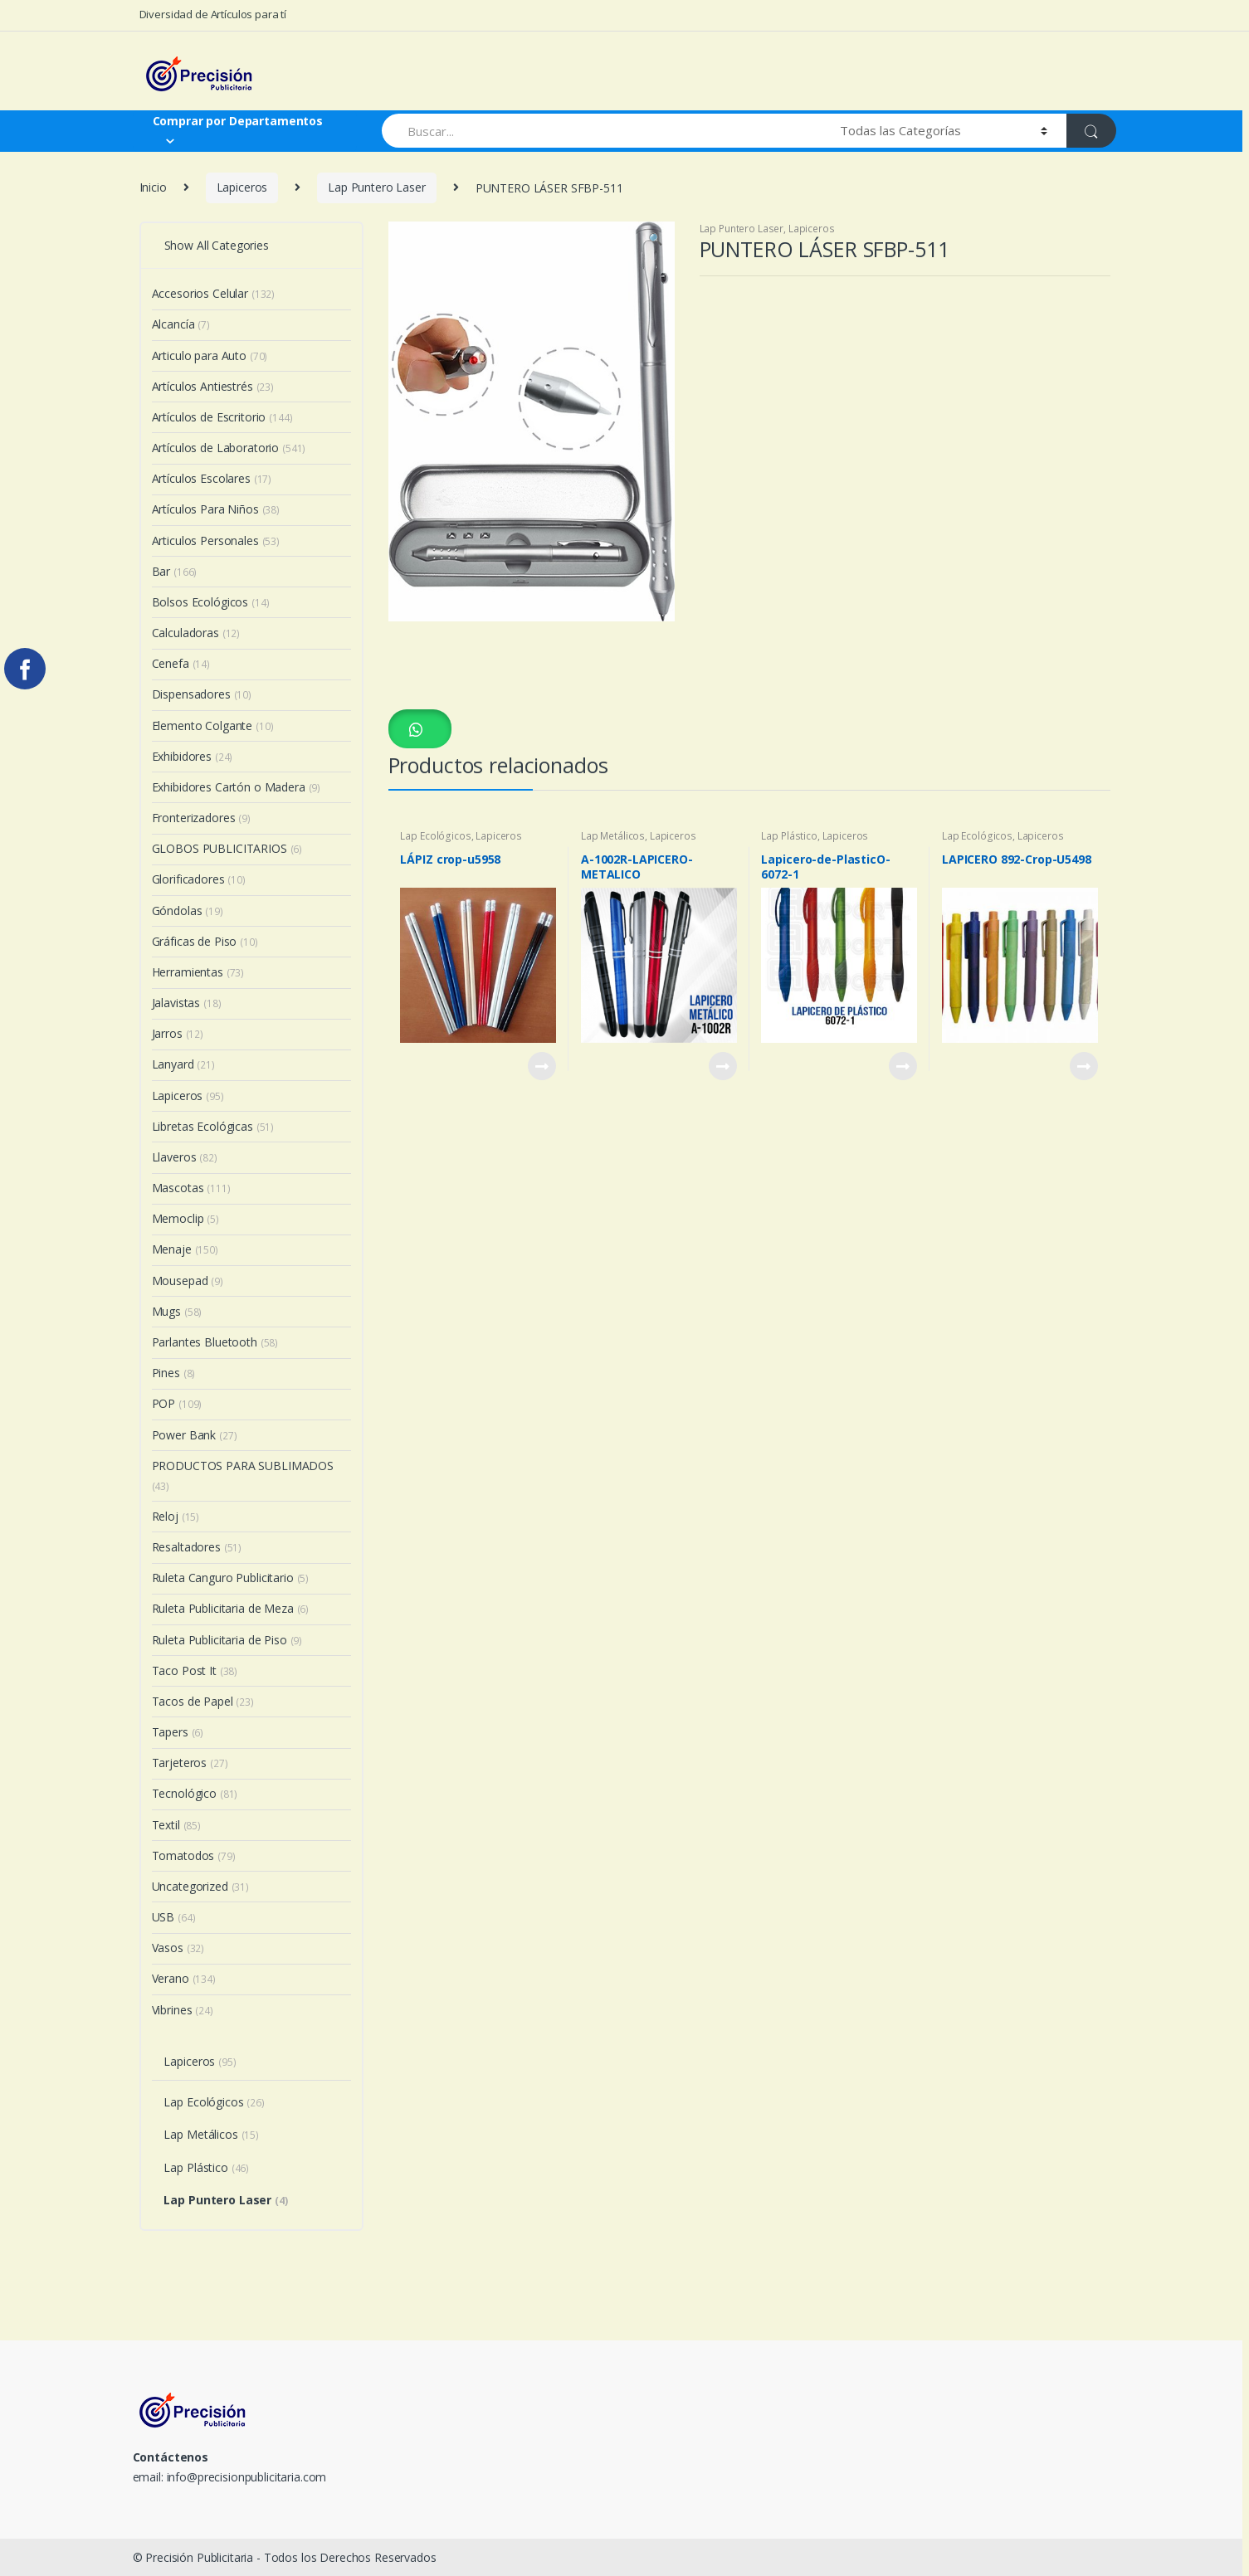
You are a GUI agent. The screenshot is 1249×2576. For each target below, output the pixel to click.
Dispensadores (202, 694)
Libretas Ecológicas (213, 1126)
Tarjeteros (190, 1762)
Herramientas (198, 972)
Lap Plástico (789, 836)
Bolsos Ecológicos (211, 602)
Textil (176, 1825)
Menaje (185, 1249)
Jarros (177, 1033)
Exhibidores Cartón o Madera (236, 787)
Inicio (153, 187)
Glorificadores (199, 879)
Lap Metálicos (613, 836)
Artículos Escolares (212, 478)
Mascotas (191, 1187)
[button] (419, 729)
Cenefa (181, 663)
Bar (175, 571)
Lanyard (183, 1064)
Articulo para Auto (210, 355)
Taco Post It (195, 1670)
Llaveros (184, 1157)
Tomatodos (194, 1855)
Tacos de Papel (203, 1701)
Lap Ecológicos (435, 836)
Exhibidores (192, 756)
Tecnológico (195, 1793)
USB (174, 1917)
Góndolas (187, 910)
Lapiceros (242, 187)
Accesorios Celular (214, 293)
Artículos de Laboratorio (229, 447)
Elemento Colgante (213, 725)
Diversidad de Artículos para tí (213, 14)
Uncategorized (201, 1886)
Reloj (176, 1516)
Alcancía (181, 324)
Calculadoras (196, 632)
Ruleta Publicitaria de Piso (227, 1640)
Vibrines (182, 2010)
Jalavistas (187, 1002)
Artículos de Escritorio (222, 417)
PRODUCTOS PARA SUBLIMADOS (243, 1475)
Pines (174, 1373)
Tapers (178, 1732)
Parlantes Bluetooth (215, 1342)
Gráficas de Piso (205, 941)
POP (177, 1403)
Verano (184, 1978)
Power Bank (194, 1435)
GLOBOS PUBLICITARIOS (227, 848)
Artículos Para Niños (216, 509)
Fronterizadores (201, 817)
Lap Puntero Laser (377, 187)
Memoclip (185, 1218)
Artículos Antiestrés (213, 386)
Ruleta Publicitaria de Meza (231, 1608)
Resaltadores (197, 1547)
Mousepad (187, 1280)
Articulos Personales (216, 540)
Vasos (178, 1947)
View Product (541, 1066)
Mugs (177, 1311)
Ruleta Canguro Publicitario (231, 1577)
